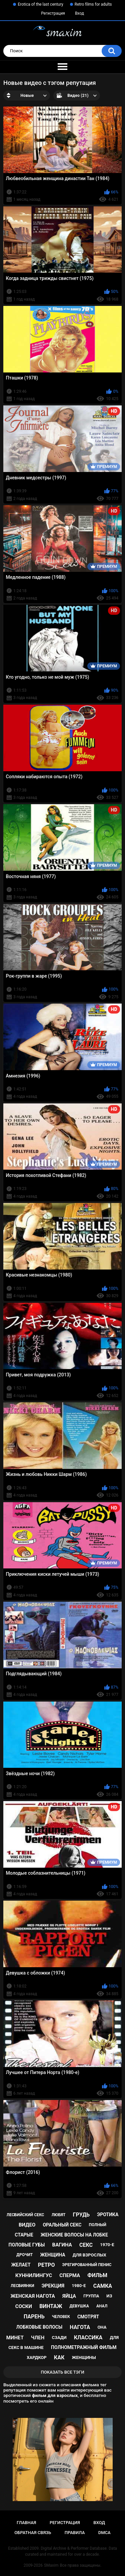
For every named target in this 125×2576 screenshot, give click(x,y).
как (59, 2357)
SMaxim (51, 2565)
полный (97, 2225)
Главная (26, 2522)
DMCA (104, 2532)
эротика (107, 2214)
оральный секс (62, 2224)
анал (101, 2306)
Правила (75, 2532)
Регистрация (53, 13)
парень (34, 2316)
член (37, 2338)
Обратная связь (32, 2532)
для (114, 2337)
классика (88, 2337)
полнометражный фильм (84, 2347)
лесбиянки (22, 2285)
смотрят (88, 2316)
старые (24, 2234)
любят (59, 2215)
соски (23, 2306)
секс (86, 2245)
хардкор (36, 2357)
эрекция (53, 2286)
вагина (62, 2245)
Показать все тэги (62, 2372)
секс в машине (26, 2347)
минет (15, 2338)
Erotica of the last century (40, 4)
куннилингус (33, 2275)
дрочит (24, 2254)
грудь (81, 2215)
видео (27, 2225)
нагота (80, 2327)
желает (21, 2264)
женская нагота (33, 2296)
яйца (69, 2296)
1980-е (79, 2285)
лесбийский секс (25, 2215)
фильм (97, 2275)
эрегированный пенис (87, 2264)
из (109, 2295)
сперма (69, 2275)
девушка (79, 2306)
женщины (84, 2357)
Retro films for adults (93, 4)
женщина (52, 2254)
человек (61, 2316)
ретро (46, 2265)
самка (102, 2286)
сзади (59, 2337)
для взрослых (89, 2254)
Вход (79, 13)
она (101, 2327)
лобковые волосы (39, 2327)
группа (91, 2296)
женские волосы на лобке (74, 2234)
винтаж (50, 2306)
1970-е (107, 2244)
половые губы (27, 2244)
